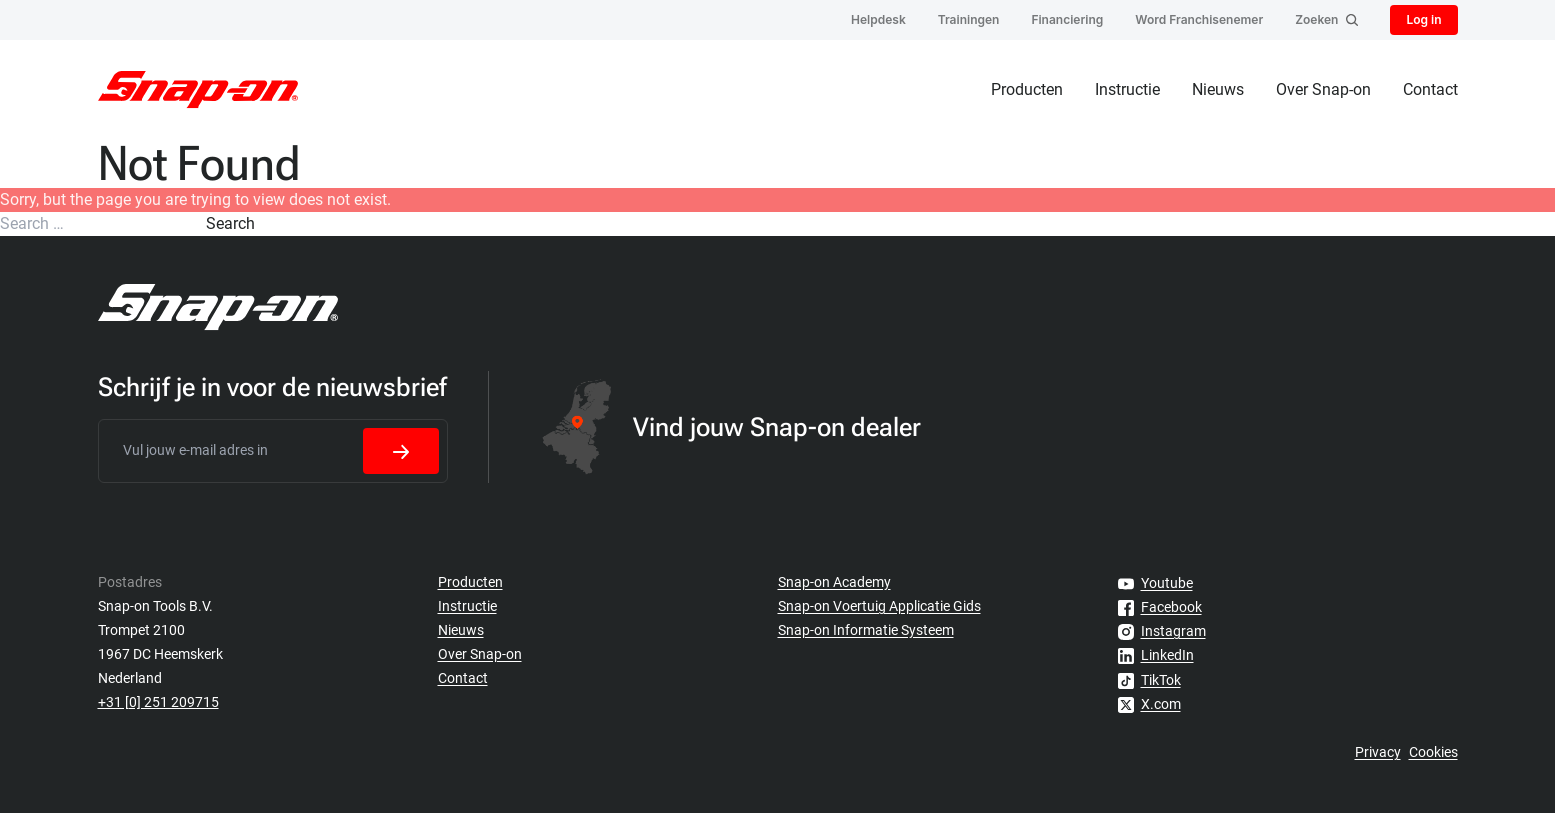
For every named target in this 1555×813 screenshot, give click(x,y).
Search (230, 223)
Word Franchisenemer (1199, 19)
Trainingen (969, 19)
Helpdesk (878, 19)
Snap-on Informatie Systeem (866, 630)
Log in (1423, 19)
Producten (1027, 89)
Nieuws (1218, 89)
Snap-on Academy (834, 582)
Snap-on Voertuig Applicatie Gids (879, 606)
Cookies (1433, 752)
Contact (1430, 89)
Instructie (1127, 89)
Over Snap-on (1323, 89)
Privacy (1378, 752)
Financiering (1067, 19)
